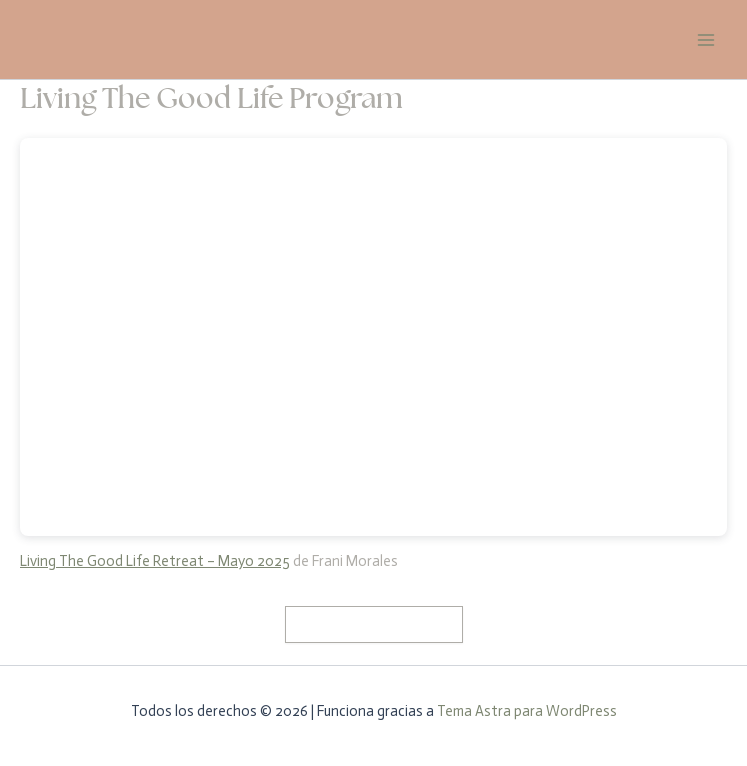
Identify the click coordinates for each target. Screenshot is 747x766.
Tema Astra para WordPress (527, 711)
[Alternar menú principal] (706, 40)
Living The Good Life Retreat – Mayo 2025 (155, 561)
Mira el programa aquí (374, 624)
